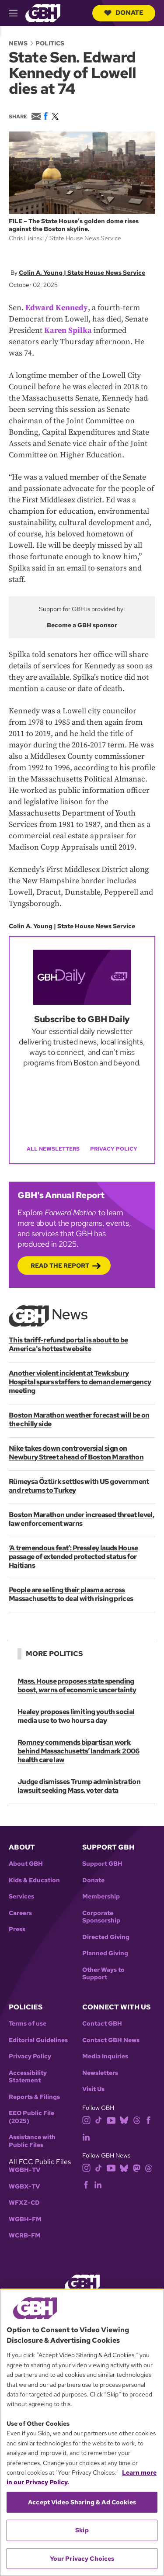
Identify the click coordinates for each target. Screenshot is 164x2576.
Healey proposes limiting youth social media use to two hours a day (75, 1716)
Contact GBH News (111, 2040)
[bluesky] (124, 2119)
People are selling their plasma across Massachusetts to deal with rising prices (71, 1594)
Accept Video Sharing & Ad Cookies (82, 2502)
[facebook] (148, 2119)
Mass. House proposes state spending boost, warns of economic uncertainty (76, 1685)
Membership (101, 1896)
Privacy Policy (113, 1148)
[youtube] (111, 2119)
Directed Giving (105, 1937)
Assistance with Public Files (32, 2141)
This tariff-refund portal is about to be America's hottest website (68, 1344)
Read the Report (60, 1265)
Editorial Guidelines (38, 2040)
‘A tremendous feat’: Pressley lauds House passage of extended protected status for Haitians (73, 1556)
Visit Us (93, 2089)
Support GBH (102, 1863)
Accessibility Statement (28, 2077)
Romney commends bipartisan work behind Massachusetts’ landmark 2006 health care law (78, 1751)
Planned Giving (105, 1953)
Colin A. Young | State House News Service (82, 273)
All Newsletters (53, 1148)
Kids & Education (34, 1880)
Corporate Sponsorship (101, 1917)
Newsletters (100, 2073)
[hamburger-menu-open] (17, 13)
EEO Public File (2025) (31, 2117)
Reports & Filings (34, 2097)
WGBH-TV (24, 2170)
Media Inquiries (105, 2056)
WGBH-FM (25, 2219)
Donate (123, 12)
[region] (82, 2432)
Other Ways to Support (103, 1973)
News (18, 43)
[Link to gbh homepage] (42, 12)
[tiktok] (98, 2119)
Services (21, 1896)
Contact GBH (102, 2023)
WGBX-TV (24, 2186)
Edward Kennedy (56, 308)
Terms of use (27, 2023)
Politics (49, 43)
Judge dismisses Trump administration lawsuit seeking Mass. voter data (78, 1786)
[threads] (136, 2119)
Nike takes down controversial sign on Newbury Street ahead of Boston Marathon (76, 1453)
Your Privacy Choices (82, 2558)
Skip (82, 2530)
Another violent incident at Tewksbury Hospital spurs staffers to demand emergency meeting (80, 1382)
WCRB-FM (25, 2235)
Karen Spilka (68, 330)
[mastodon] (136, 2167)
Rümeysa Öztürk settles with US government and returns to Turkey (79, 1486)
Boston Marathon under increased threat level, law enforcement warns (81, 1519)
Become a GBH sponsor (82, 625)
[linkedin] (86, 2136)
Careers (20, 1913)
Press (17, 1929)
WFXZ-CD (24, 2202)
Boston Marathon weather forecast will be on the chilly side (79, 1419)
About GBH (26, 1863)
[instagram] (86, 2119)
